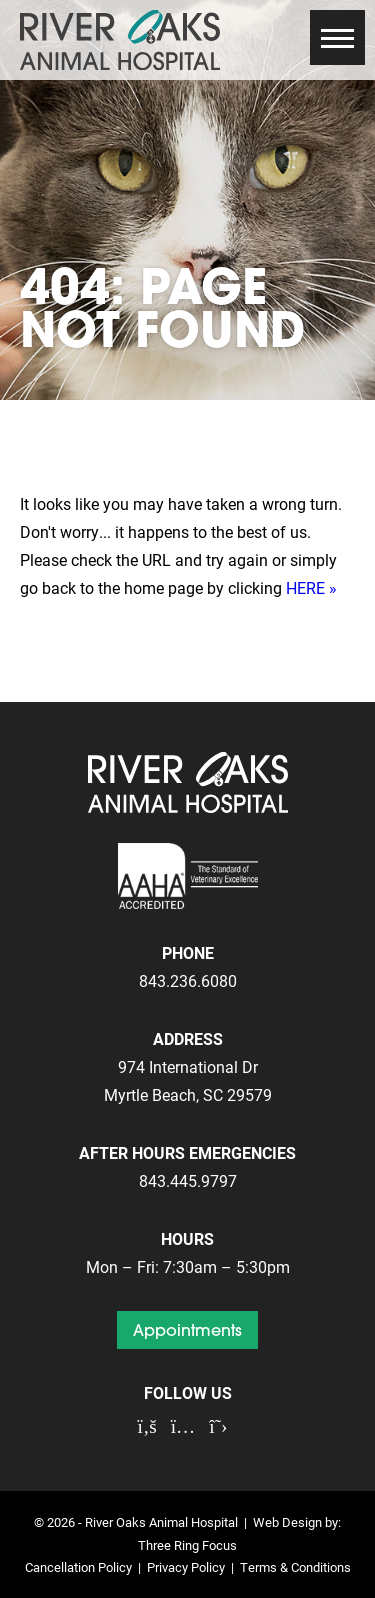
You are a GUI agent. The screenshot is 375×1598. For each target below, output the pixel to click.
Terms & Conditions (295, 1566)
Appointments (187, 1330)
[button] (337, 37)
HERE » (311, 587)
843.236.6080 (188, 980)
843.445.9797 (188, 1180)
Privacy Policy (186, 1566)
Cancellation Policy (78, 1566)
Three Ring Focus (187, 1544)
